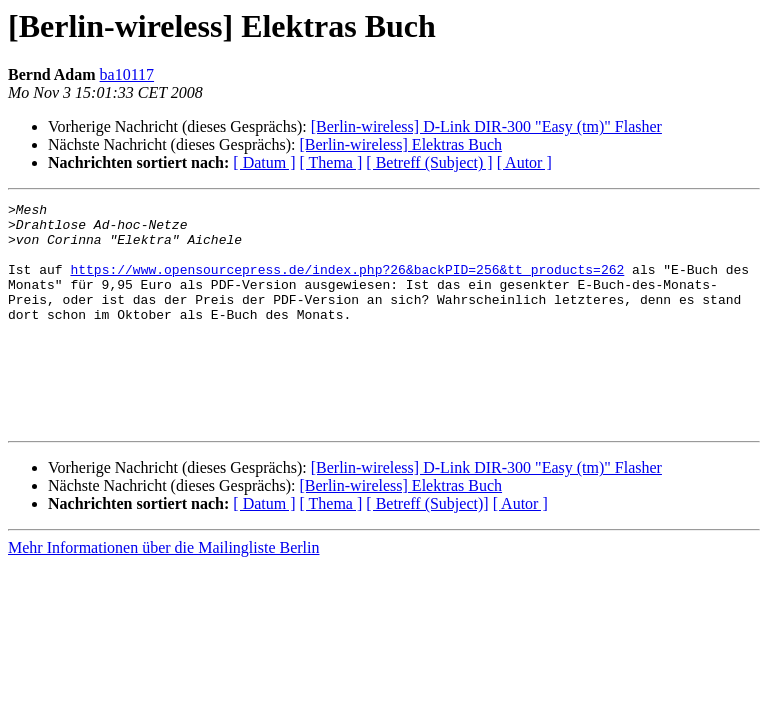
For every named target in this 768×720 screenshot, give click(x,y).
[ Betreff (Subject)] (427, 548)
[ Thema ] (331, 162)
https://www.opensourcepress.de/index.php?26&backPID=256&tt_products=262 (347, 284)
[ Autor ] (524, 162)
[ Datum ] (264, 162)
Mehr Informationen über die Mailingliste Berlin (163, 592)
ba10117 (127, 74)
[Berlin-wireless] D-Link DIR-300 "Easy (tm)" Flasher (486, 126)
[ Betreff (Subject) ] (429, 162)
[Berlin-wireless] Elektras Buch (400, 144)
